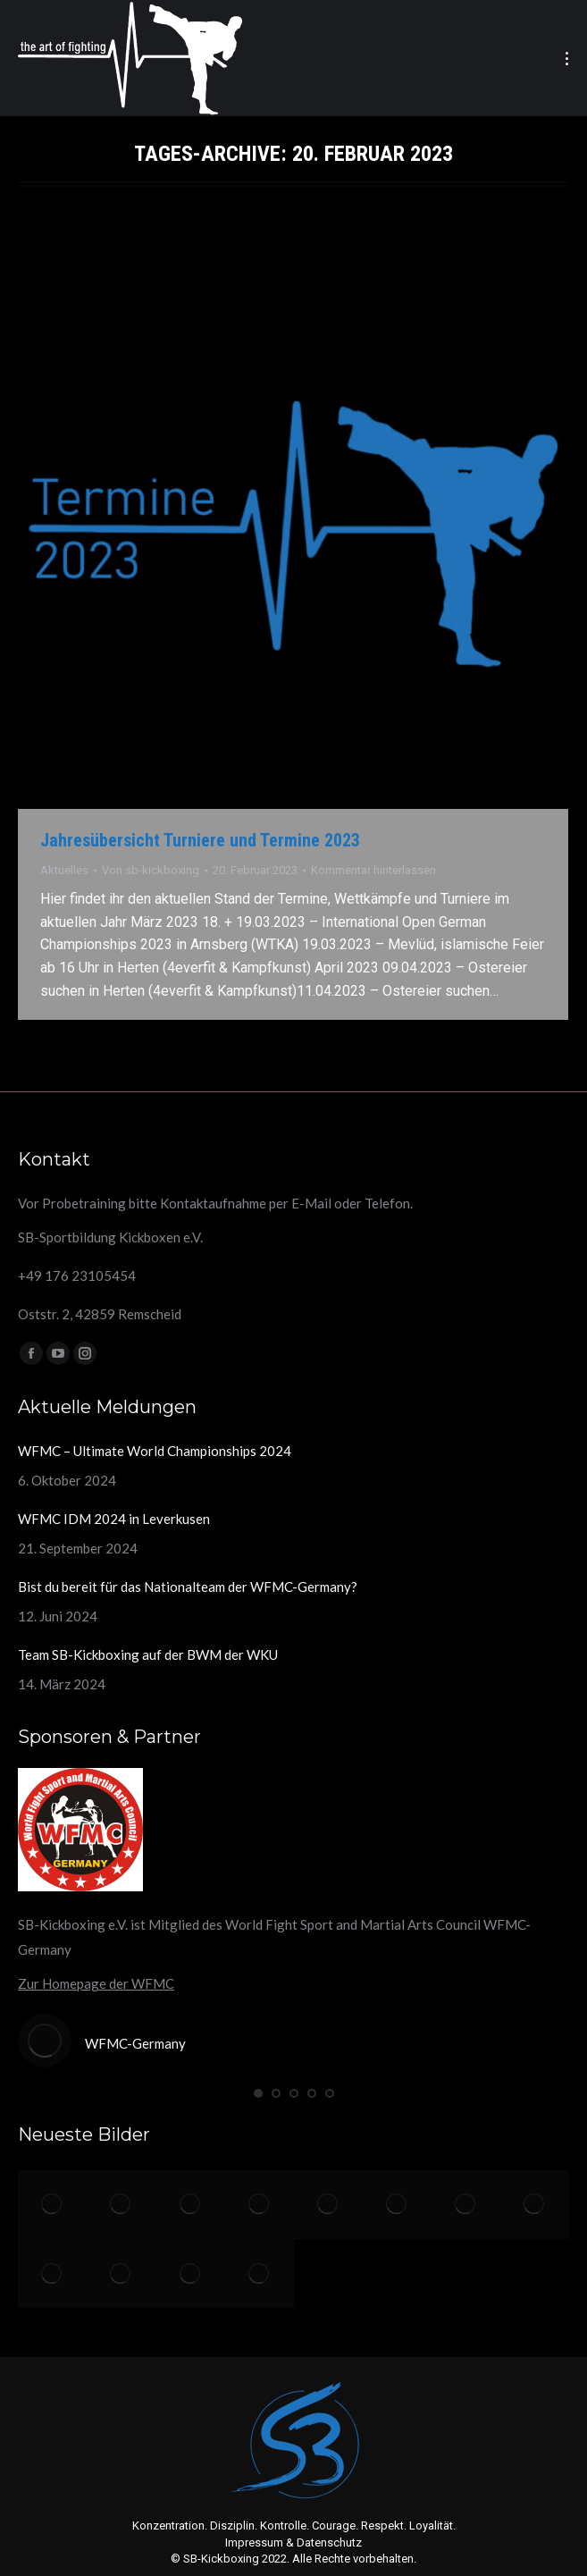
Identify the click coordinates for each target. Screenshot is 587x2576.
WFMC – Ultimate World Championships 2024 (154, 1451)
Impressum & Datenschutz (293, 2542)
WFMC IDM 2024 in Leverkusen (114, 1519)
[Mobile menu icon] (567, 58)
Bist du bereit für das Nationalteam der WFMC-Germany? (187, 1586)
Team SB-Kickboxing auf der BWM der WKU (148, 1654)
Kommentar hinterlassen (373, 870)
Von (150, 870)
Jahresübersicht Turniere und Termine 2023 (200, 840)
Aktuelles (64, 870)
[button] (258, 2093)
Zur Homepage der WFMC (96, 1983)
